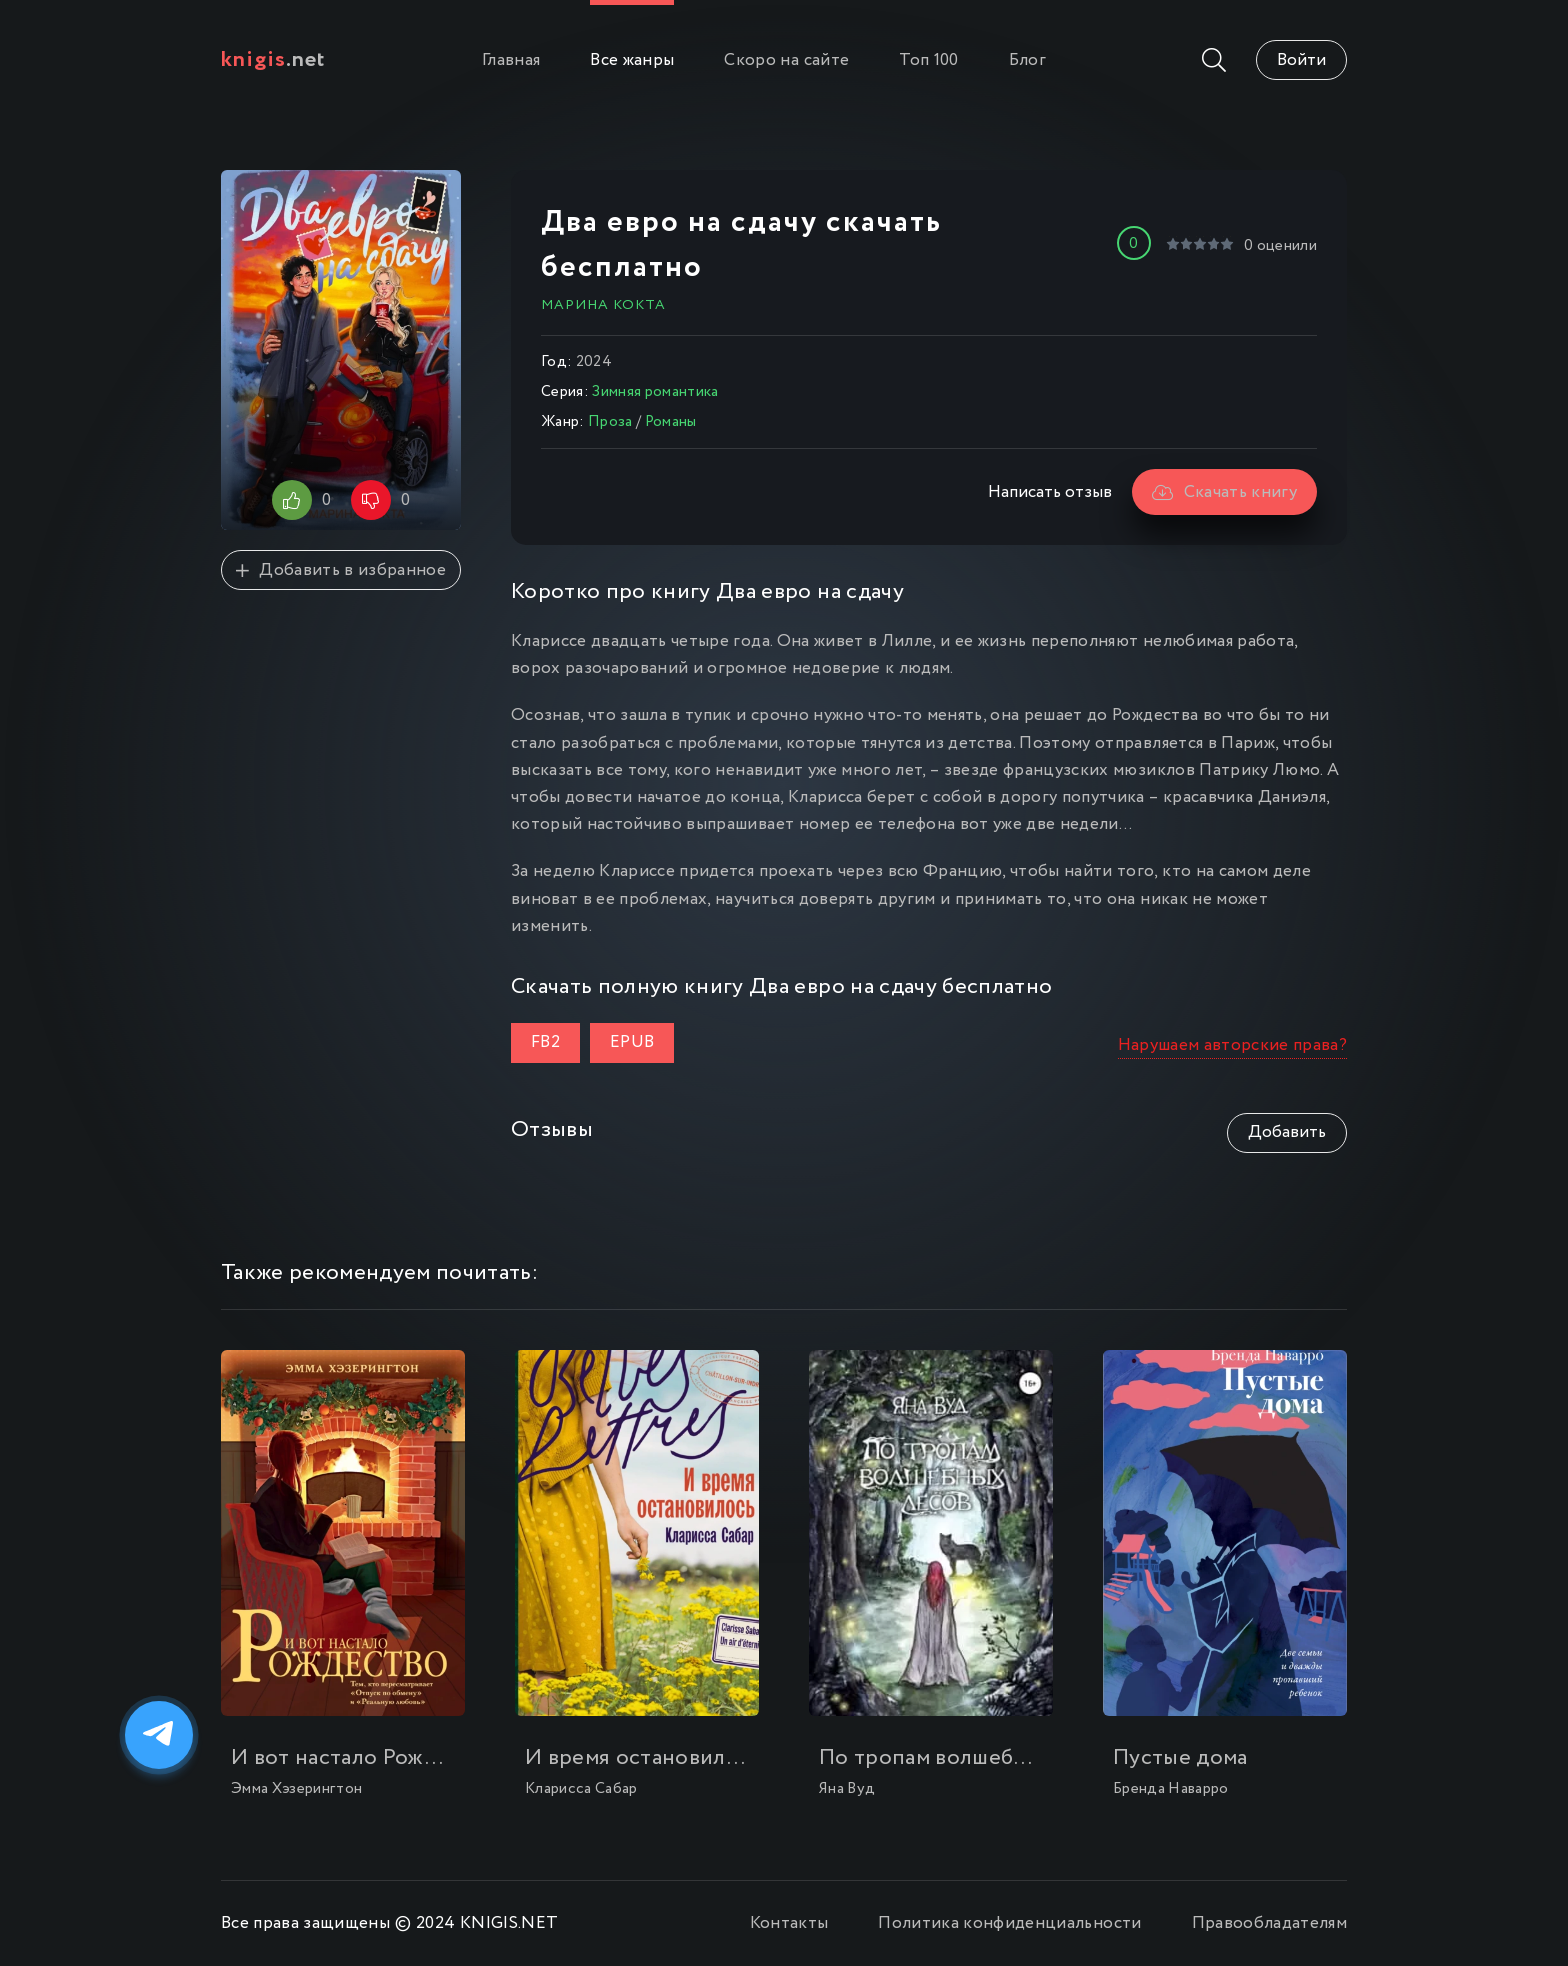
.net (273, 60)
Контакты (789, 1923)
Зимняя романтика (655, 392)
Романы (671, 422)
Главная (511, 60)
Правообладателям (1269, 1923)
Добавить (1287, 1132)
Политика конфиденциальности (1009, 1923)
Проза (610, 422)
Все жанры (632, 60)
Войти (1301, 60)
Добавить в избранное (341, 570)
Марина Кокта (603, 305)
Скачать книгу (1224, 492)
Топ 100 (928, 60)
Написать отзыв (1050, 492)
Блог (1027, 60)
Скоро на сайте (786, 60)
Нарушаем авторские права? (1233, 1045)
